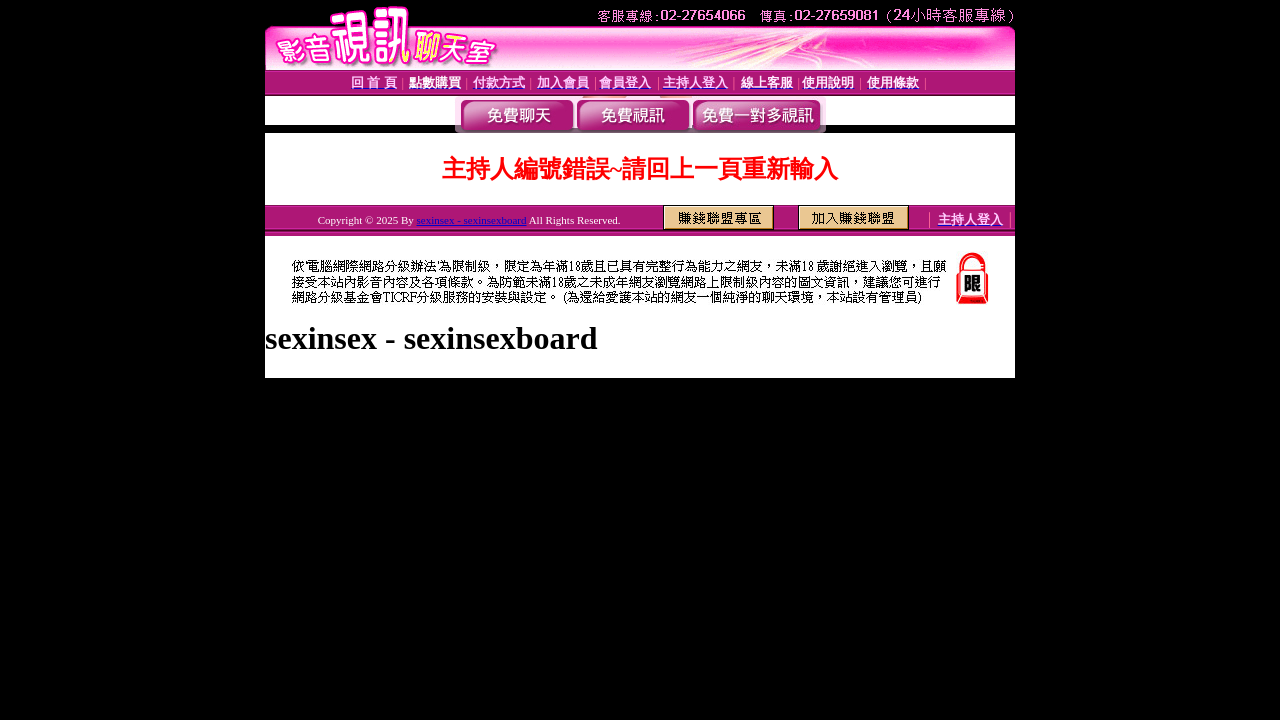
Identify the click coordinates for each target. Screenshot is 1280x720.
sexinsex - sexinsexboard (472, 220)
